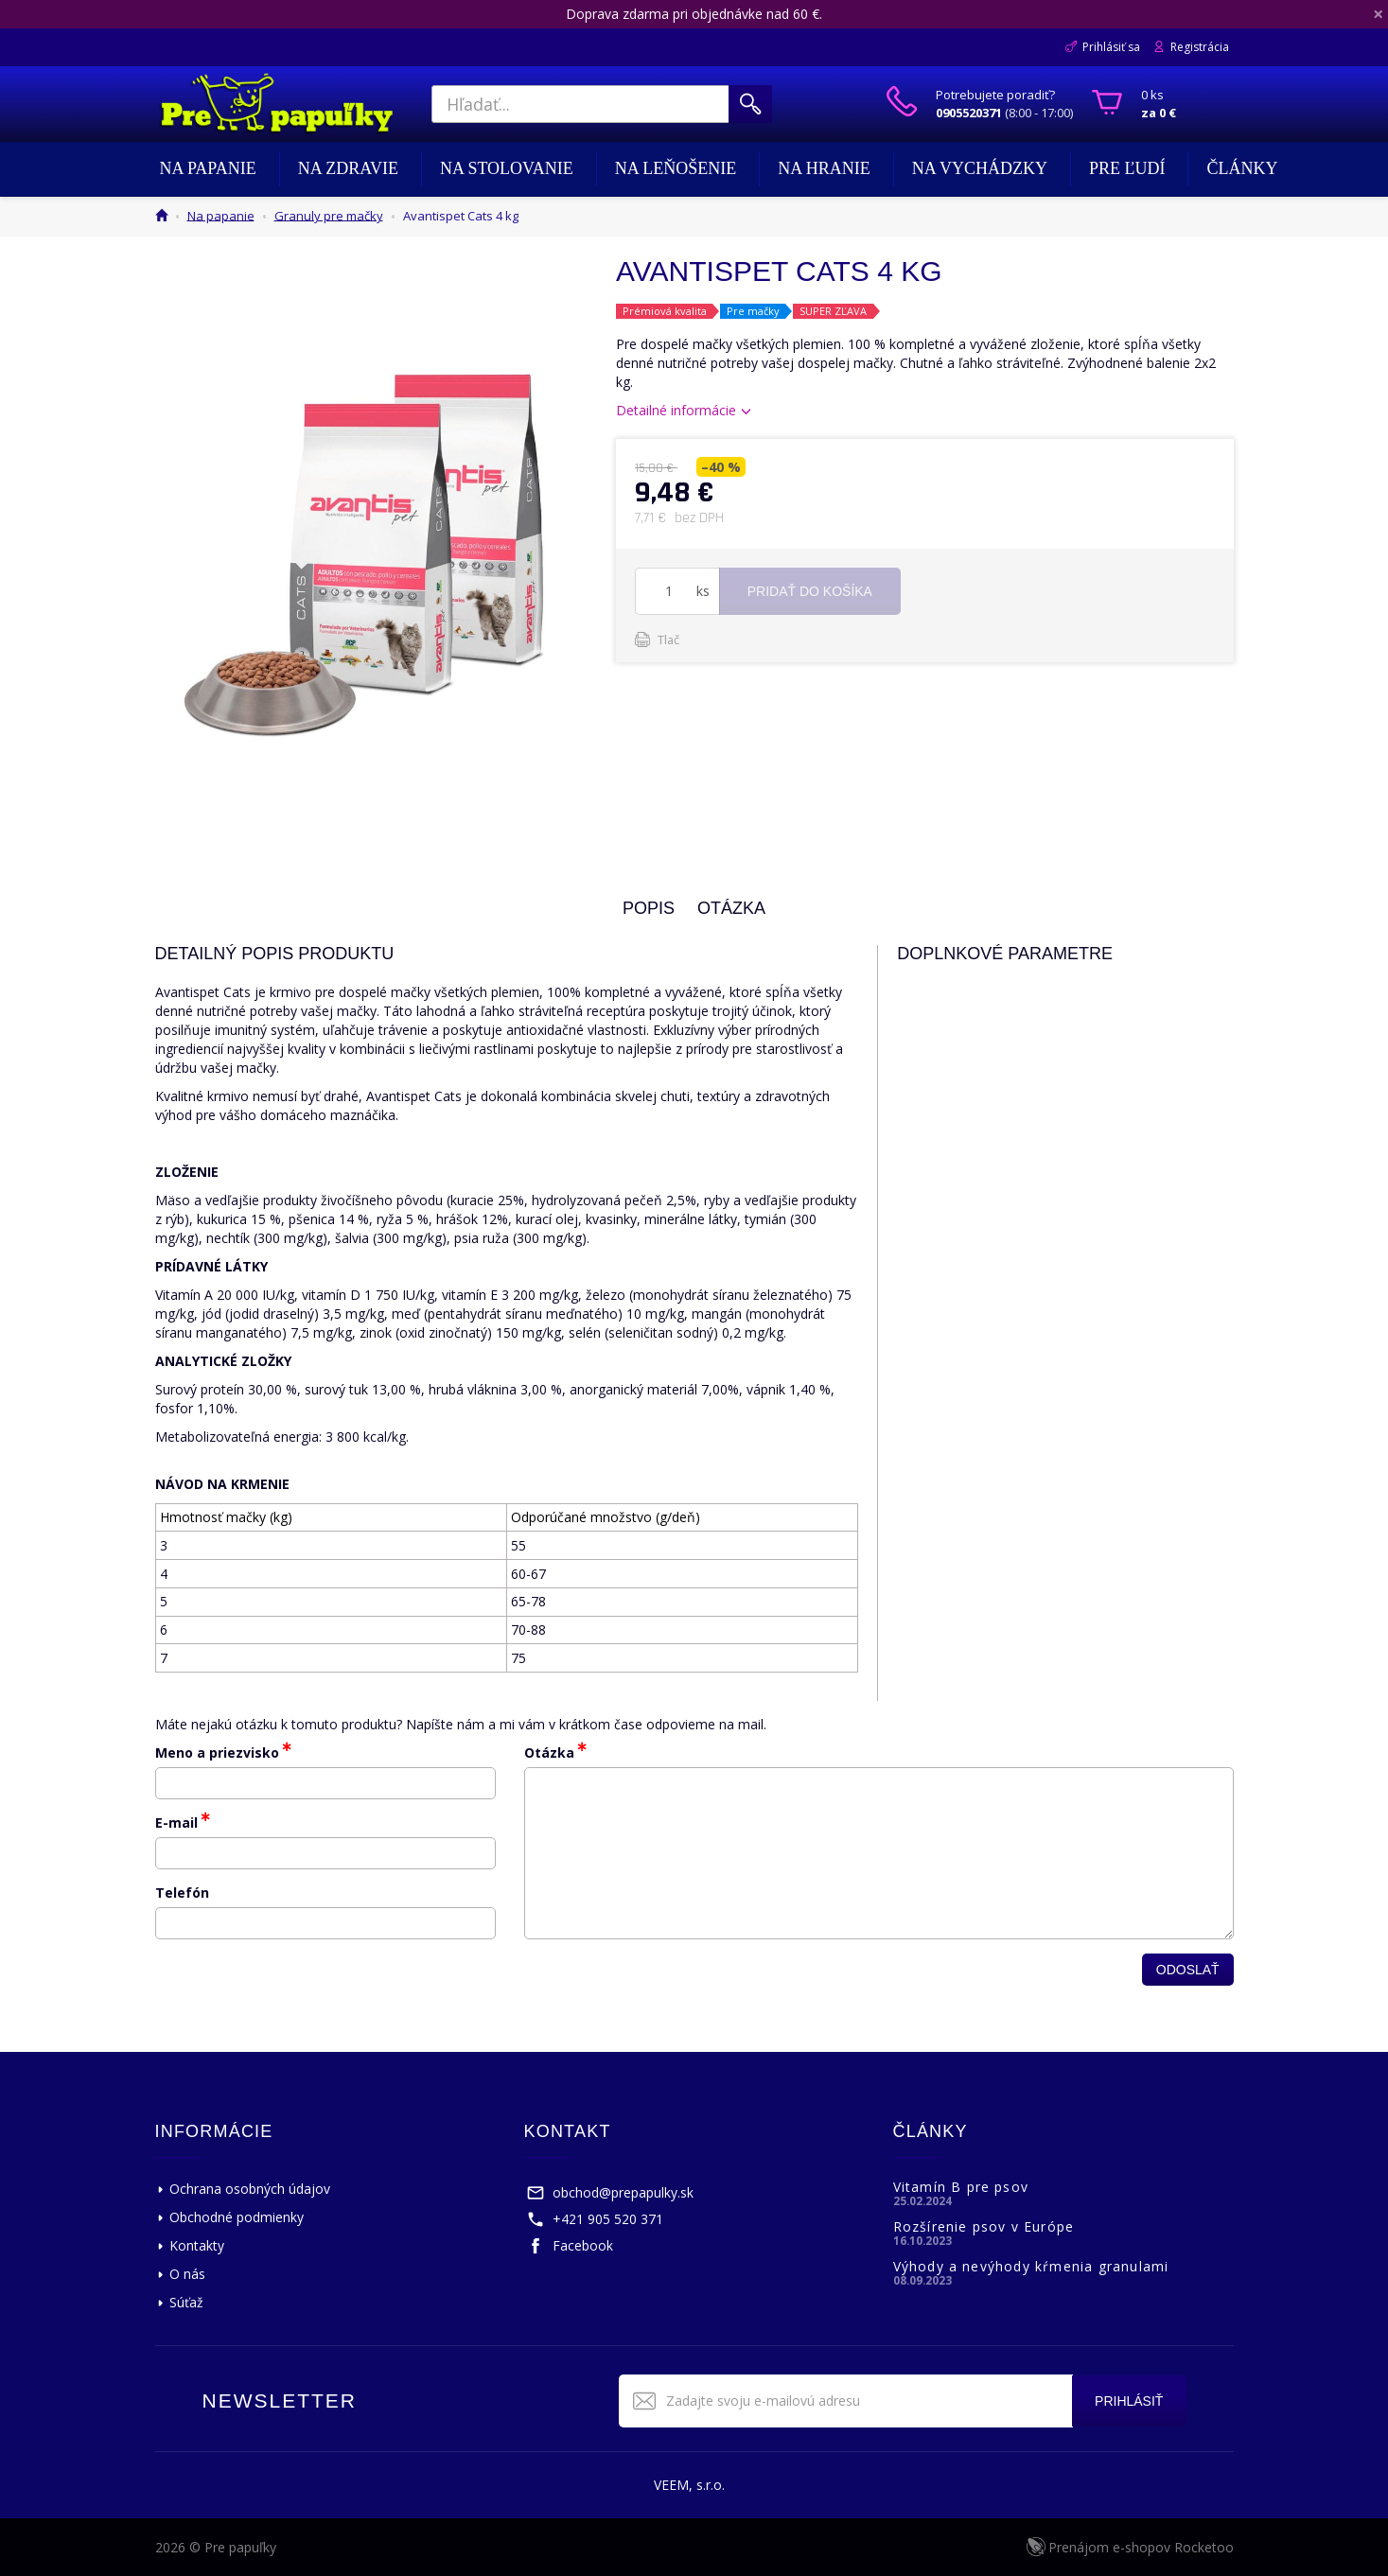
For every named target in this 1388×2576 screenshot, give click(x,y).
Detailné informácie (676, 410)
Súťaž (186, 2302)
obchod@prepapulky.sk (623, 2192)
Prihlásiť (1128, 2401)
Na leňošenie (676, 168)
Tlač (669, 639)
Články (1241, 168)
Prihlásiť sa (1111, 47)
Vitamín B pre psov (961, 2187)
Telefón (182, 1892)
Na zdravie (348, 168)
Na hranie (824, 168)
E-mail (176, 1822)
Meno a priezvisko (217, 1752)
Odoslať (1188, 1969)
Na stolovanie (506, 168)
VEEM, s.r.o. (689, 2485)
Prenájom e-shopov (1141, 2547)
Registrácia (1199, 47)
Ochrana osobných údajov (249, 2189)
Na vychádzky (979, 168)
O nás (187, 2274)
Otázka (549, 1752)
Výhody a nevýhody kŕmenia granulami (1031, 2266)
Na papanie (208, 168)
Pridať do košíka (809, 591)
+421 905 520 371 (608, 2219)
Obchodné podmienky (236, 2217)
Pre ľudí (1127, 168)
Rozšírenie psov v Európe (984, 2226)
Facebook (583, 2245)
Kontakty (196, 2245)
